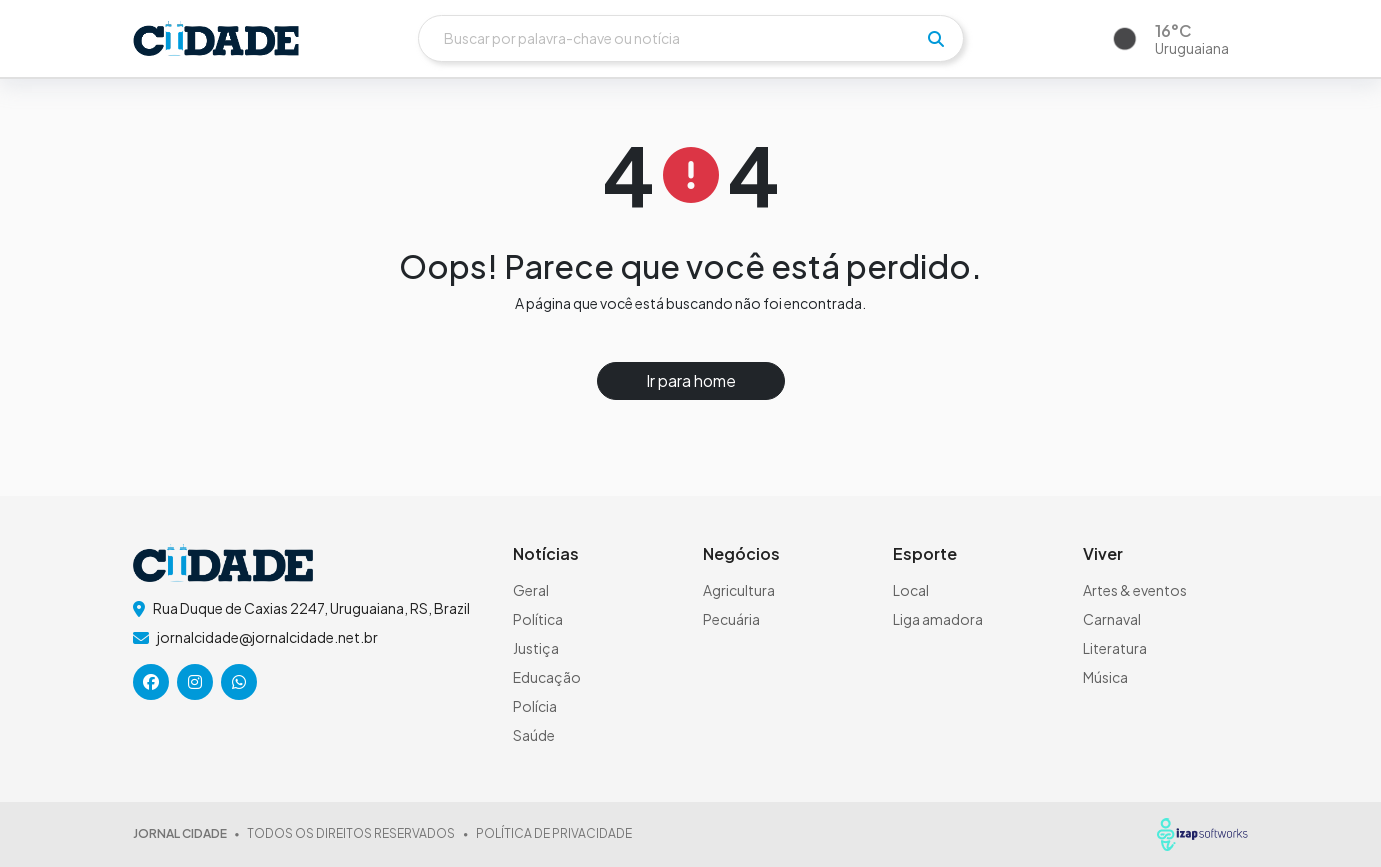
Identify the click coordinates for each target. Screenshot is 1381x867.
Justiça (536, 648)
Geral (531, 590)
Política (538, 619)
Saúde (534, 735)
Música (1105, 677)
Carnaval (1112, 619)
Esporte (925, 553)
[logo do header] (216, 38)
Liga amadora (938, 619)
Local (911, 590)
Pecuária (731, 619)
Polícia (535, 706)
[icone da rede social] (151, 682)
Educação (547, 677)
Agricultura (739, 590)
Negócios (741, 553)
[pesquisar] (936, 39)
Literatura (1115, 648)
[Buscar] (691, 38)
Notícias (546, 553)
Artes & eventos (1135, 590)
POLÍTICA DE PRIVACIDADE (554, 833)
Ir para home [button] (691, 380)
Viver (1103, 553)
